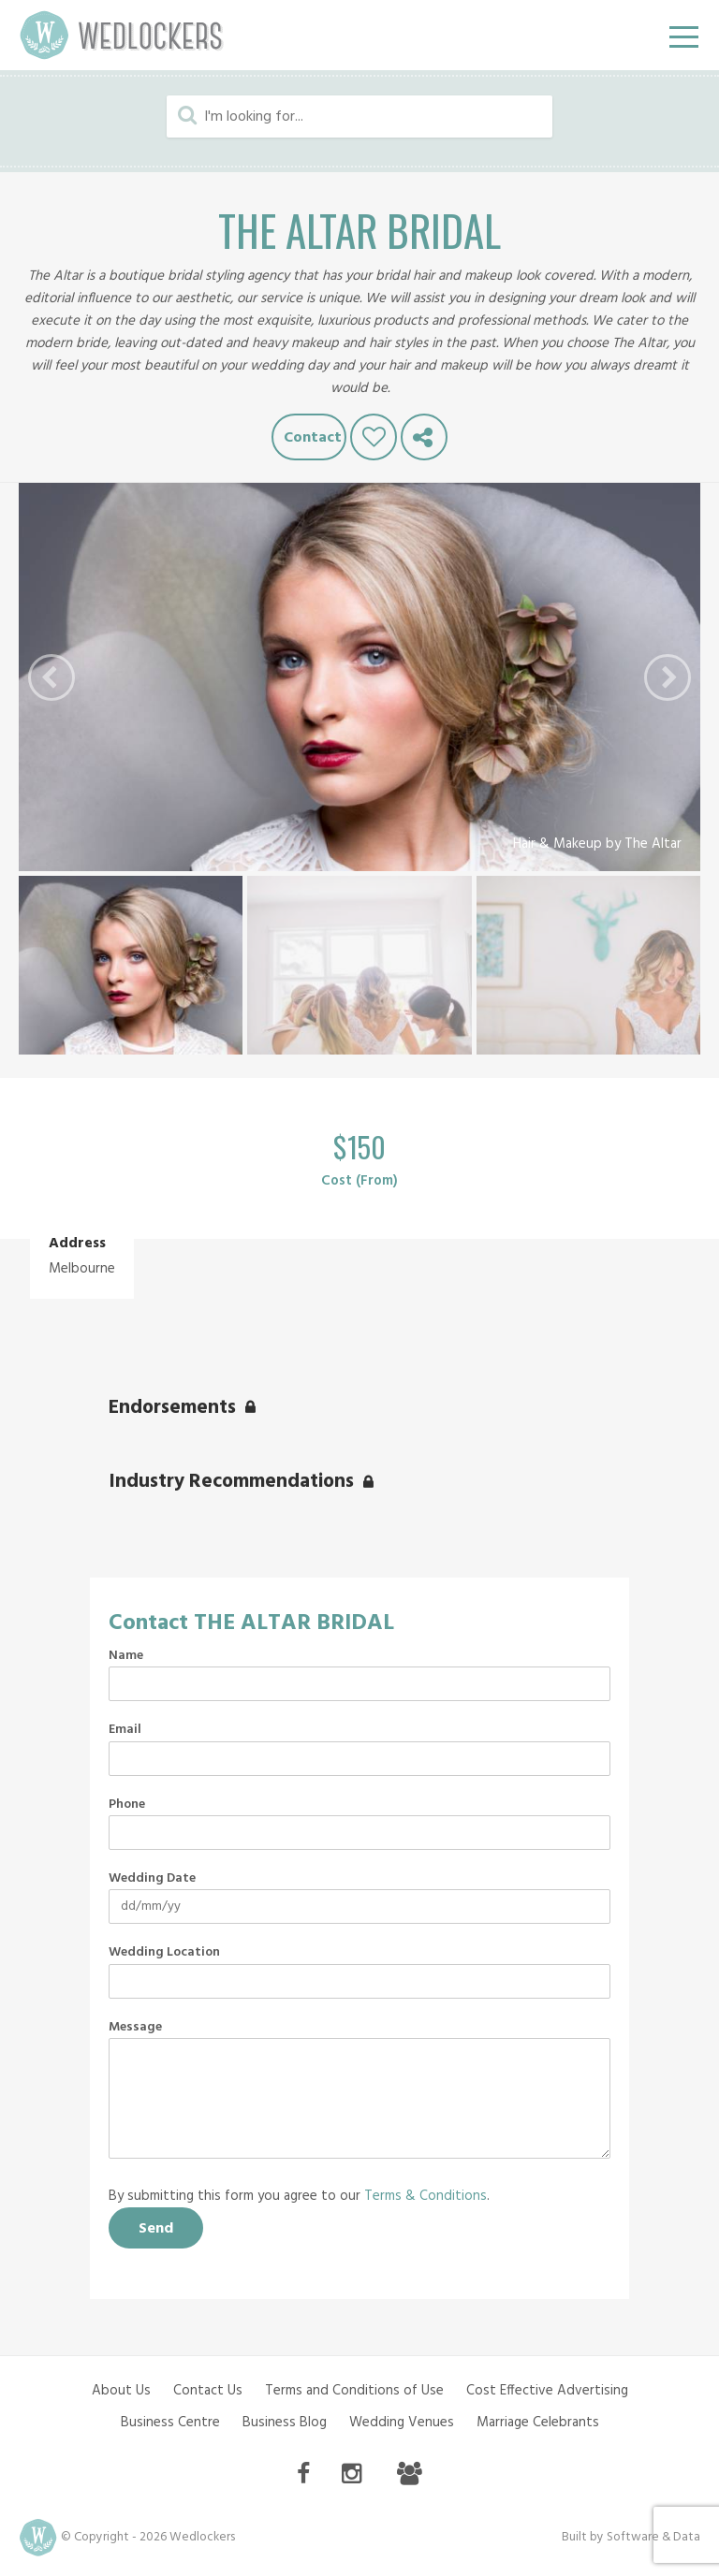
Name (126, 1656)
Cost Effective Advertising (547, 2391)
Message (135, 2027)
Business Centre (170, 2422)
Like (373, 437)
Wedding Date (152, 1879)
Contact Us (207, 2391)
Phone (127, 1805)
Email (125, 1730)
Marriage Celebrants (538, 2422)
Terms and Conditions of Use (354, 2391)
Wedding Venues (401, 2422)
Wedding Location (164, 1953)
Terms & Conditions (425, 2196)
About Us (121, 2391)
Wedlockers (122, 35)
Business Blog (284, 2422)
